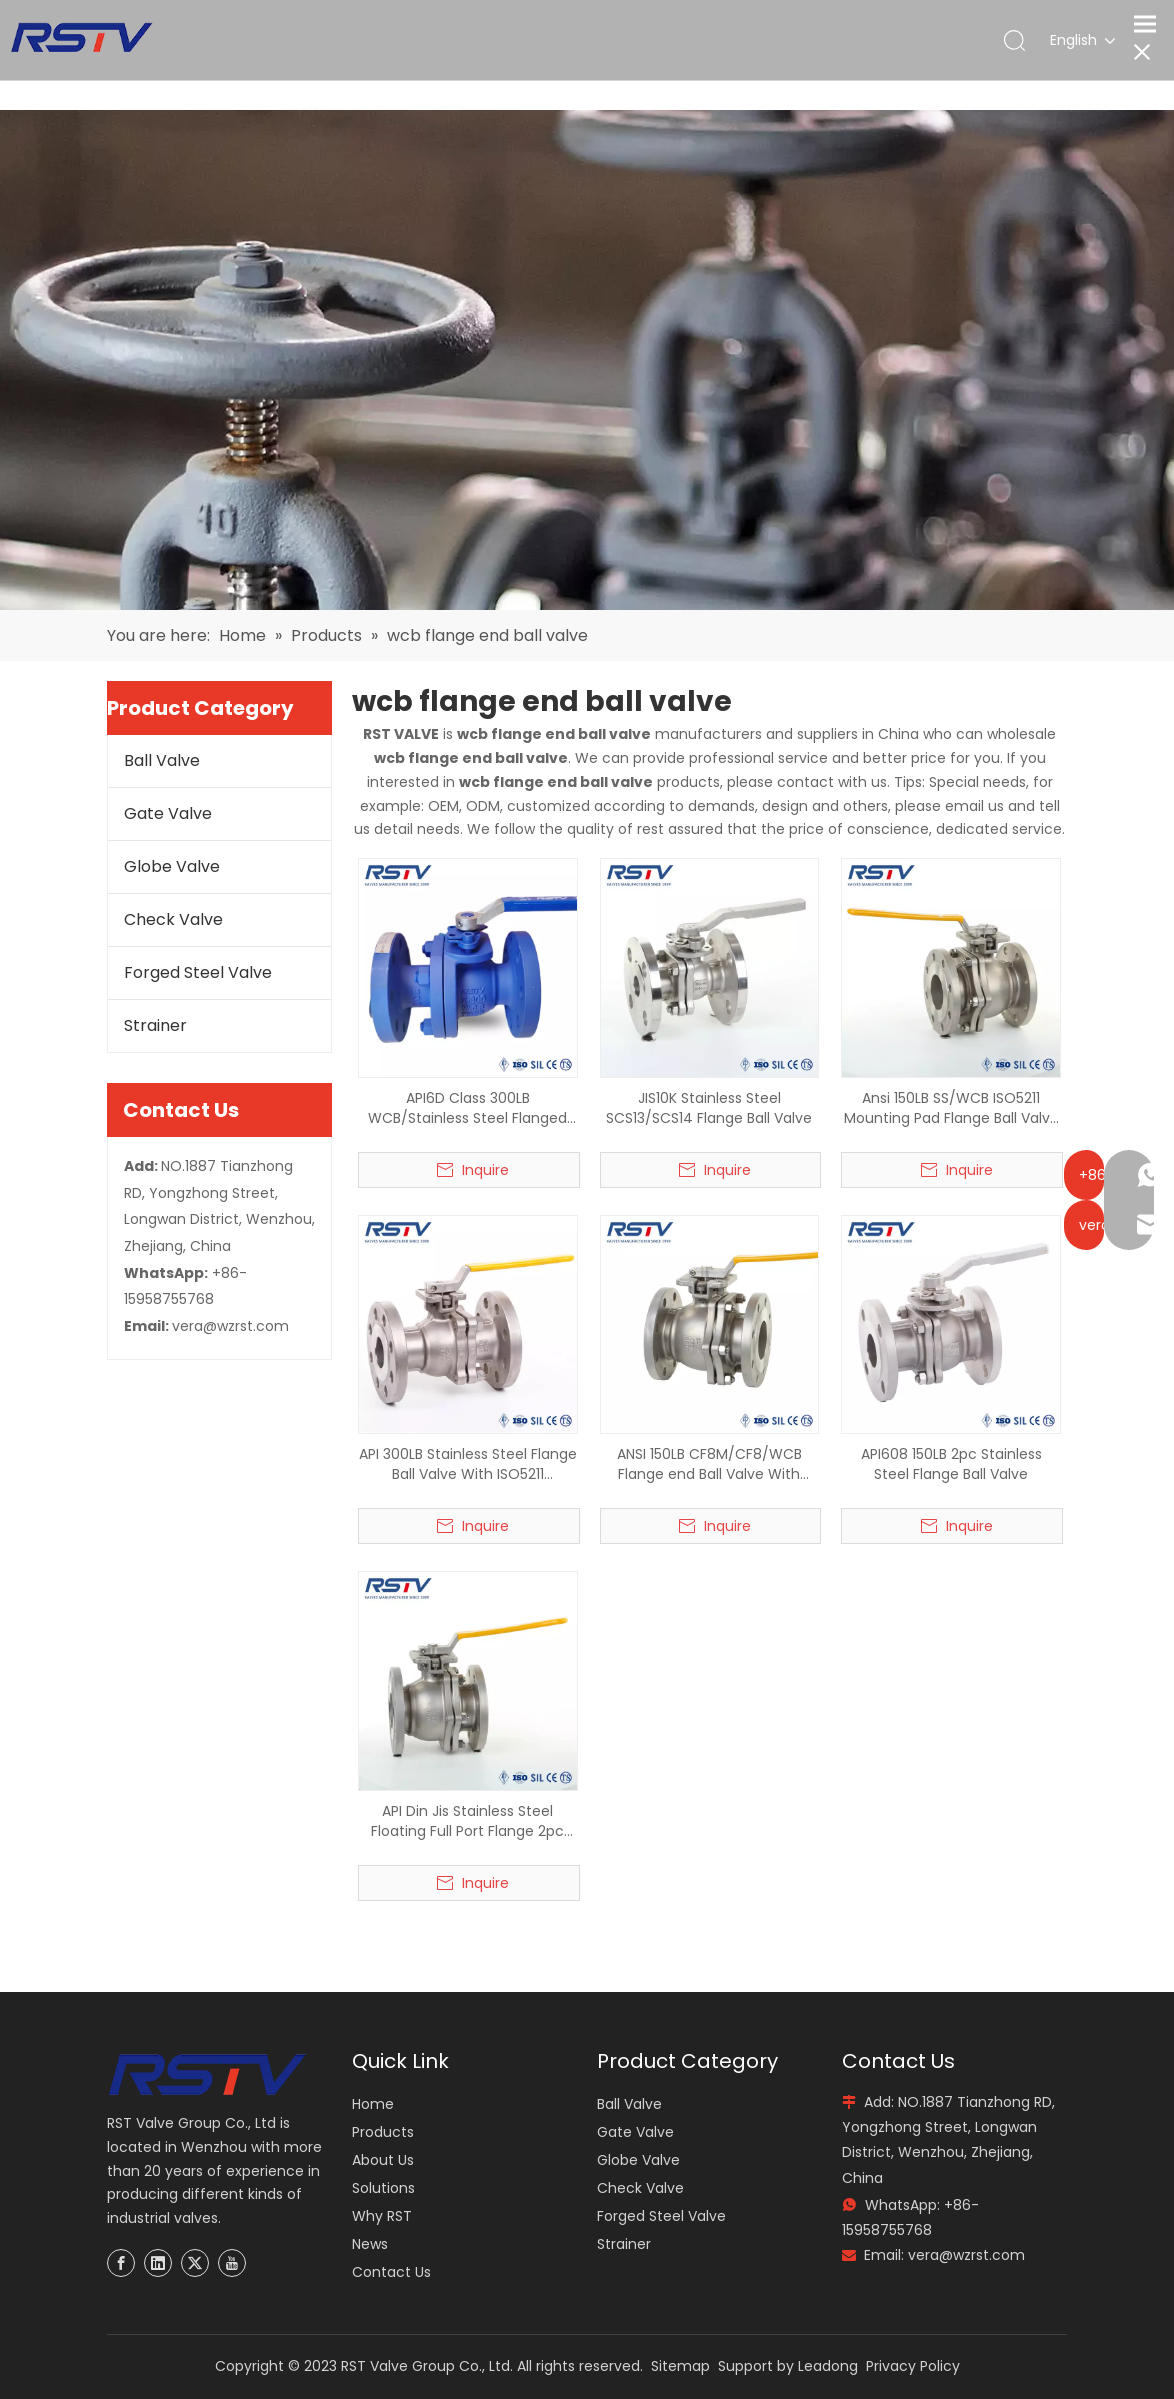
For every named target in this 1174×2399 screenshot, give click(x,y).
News (370, 2244)
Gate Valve (168, 813)
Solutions (383, 2188)
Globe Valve (172, 866)
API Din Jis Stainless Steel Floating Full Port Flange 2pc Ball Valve (467, 1821)
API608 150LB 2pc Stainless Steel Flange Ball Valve (951, 1464)
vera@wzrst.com (230, 1326)
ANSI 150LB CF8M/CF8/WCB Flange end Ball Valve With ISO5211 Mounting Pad (709, 1464)
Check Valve (173, 919)
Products (383, 2132)
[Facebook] (121, 2263)
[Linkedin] (158, 2263)
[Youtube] (232, 2263)
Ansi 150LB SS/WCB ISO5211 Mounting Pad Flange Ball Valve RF (951, 1108)
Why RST (382, 2216)
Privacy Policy (913, 2366)
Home (373, 2104)
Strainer (155, 1025)
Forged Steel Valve (198, 972)
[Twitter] (195, 2263)
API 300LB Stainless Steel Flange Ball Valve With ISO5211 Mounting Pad (468, 1464)
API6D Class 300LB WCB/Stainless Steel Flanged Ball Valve (467, 1108)
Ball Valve (162, 760)
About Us (383, 2160)
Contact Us (391, 2272)
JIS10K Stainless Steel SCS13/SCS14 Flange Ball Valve (709, 1108)
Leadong (828, 2366)
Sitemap (680, 2366)
